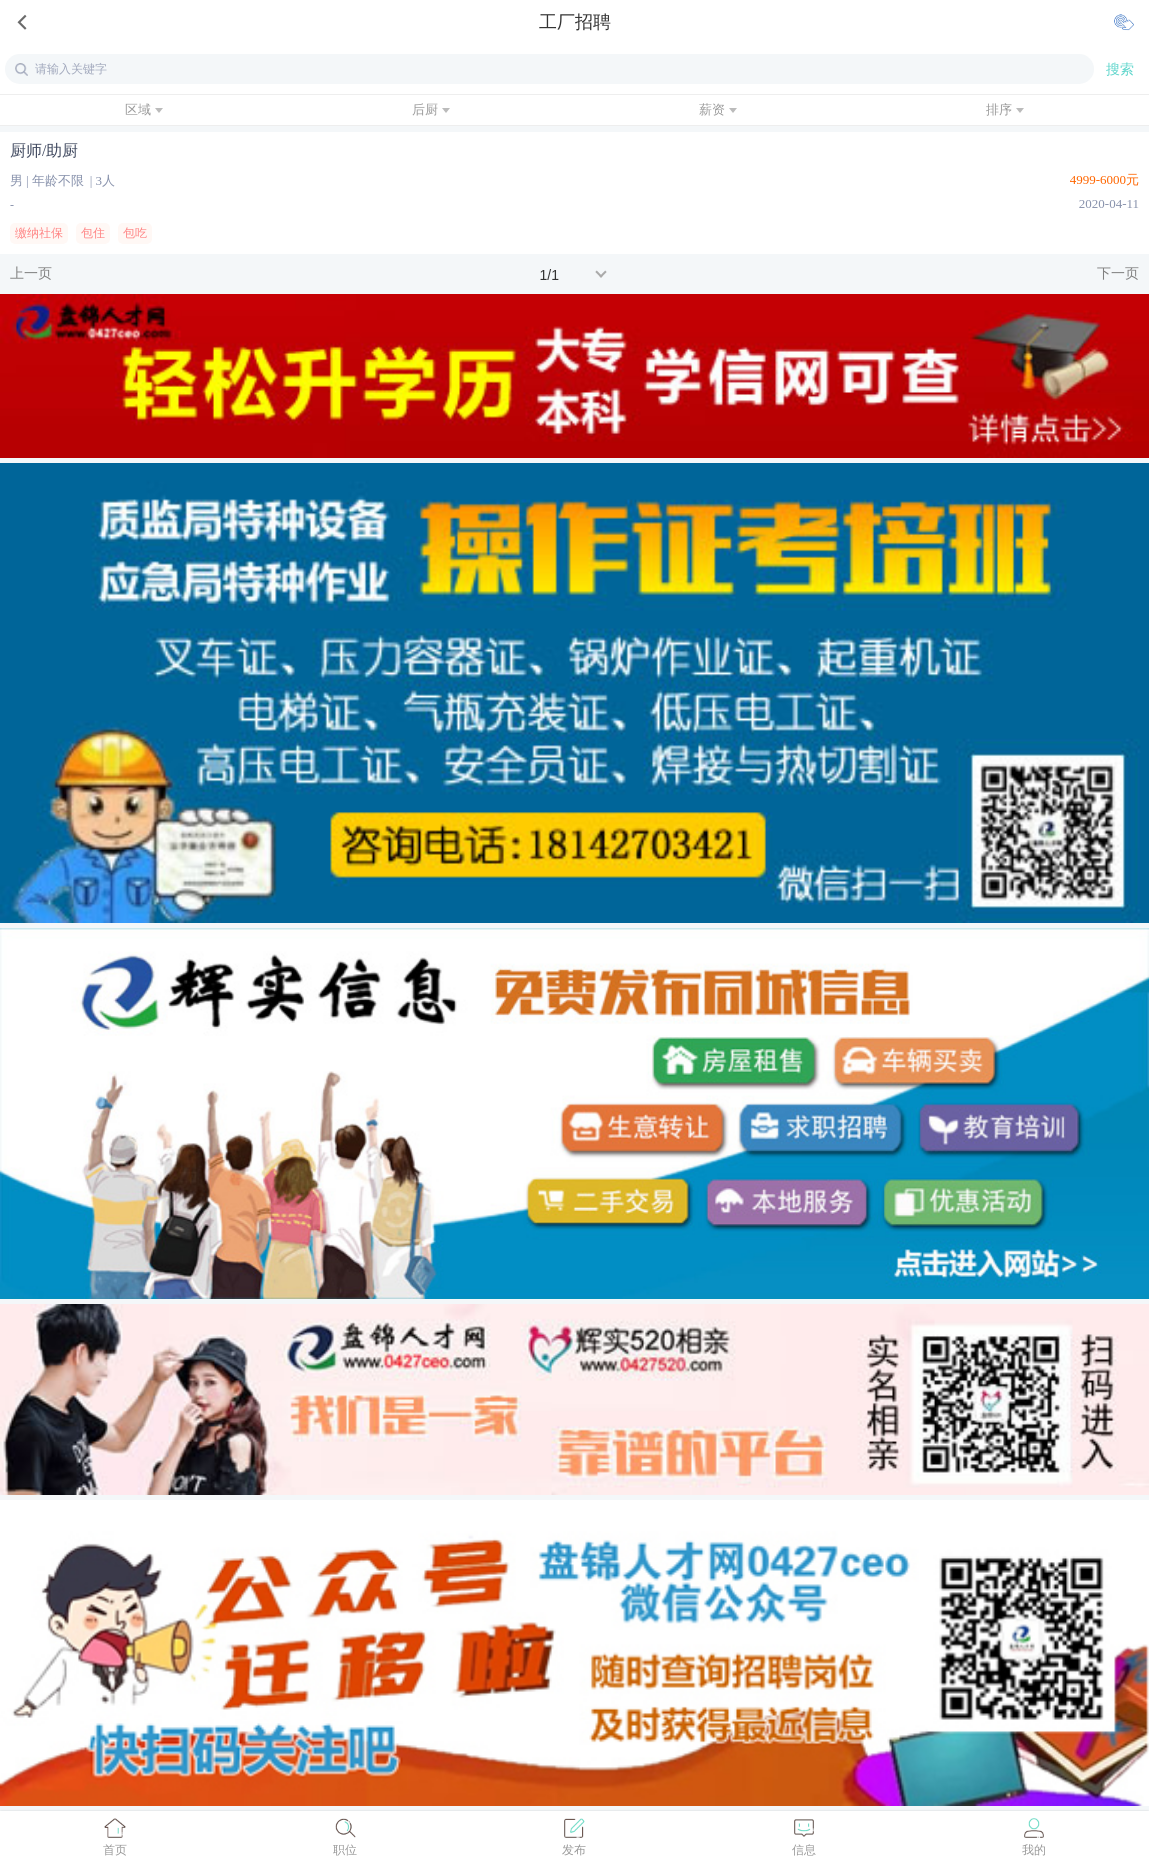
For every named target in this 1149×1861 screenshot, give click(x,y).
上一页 (31, 273)
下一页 (1118, 273)
